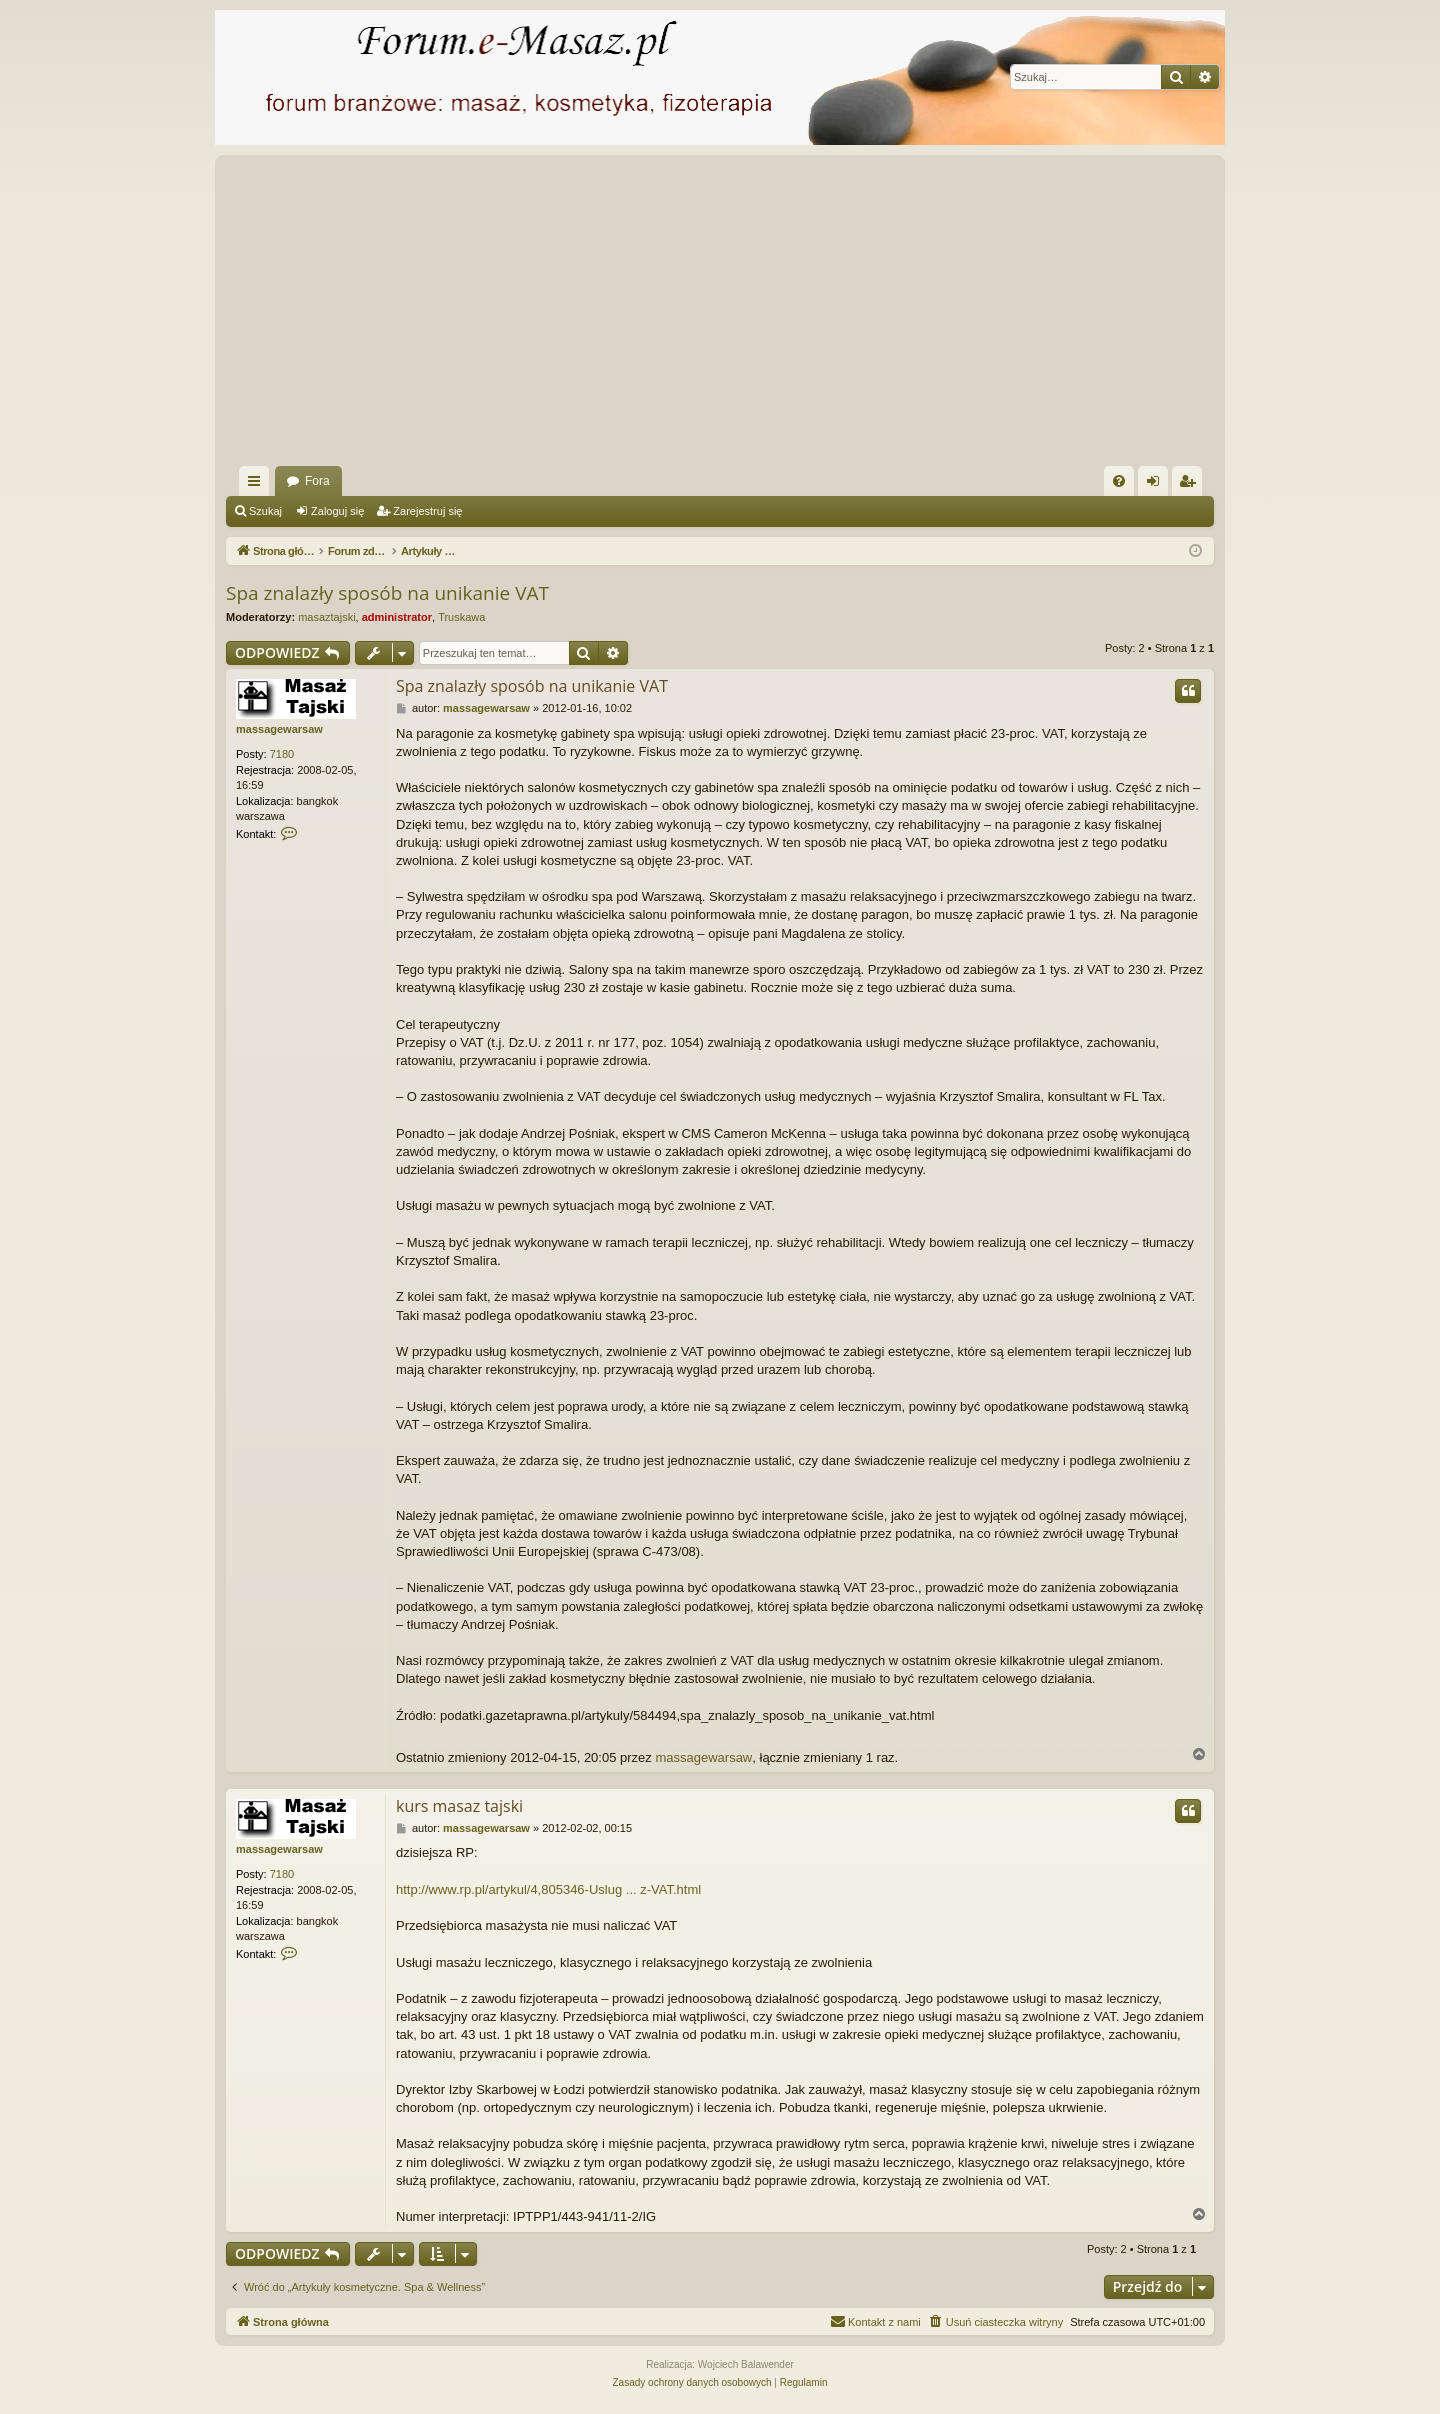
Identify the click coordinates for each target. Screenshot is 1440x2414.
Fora (317, 481)
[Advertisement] (826, 316)
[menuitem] (1119, 481)
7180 (282, 754)
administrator (397, 617)
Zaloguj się (337, 511)
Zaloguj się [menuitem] (1157, 485)
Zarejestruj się (427, 511)
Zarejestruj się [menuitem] (1191, 485)
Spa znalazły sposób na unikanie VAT (387, 593)
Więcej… (258, 485)
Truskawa (461, 617)
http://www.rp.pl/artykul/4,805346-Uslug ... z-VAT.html (548, 1889)
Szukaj (265, 511)
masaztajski (326, 617)
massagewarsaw (279, 729)
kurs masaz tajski (459, 1806)
